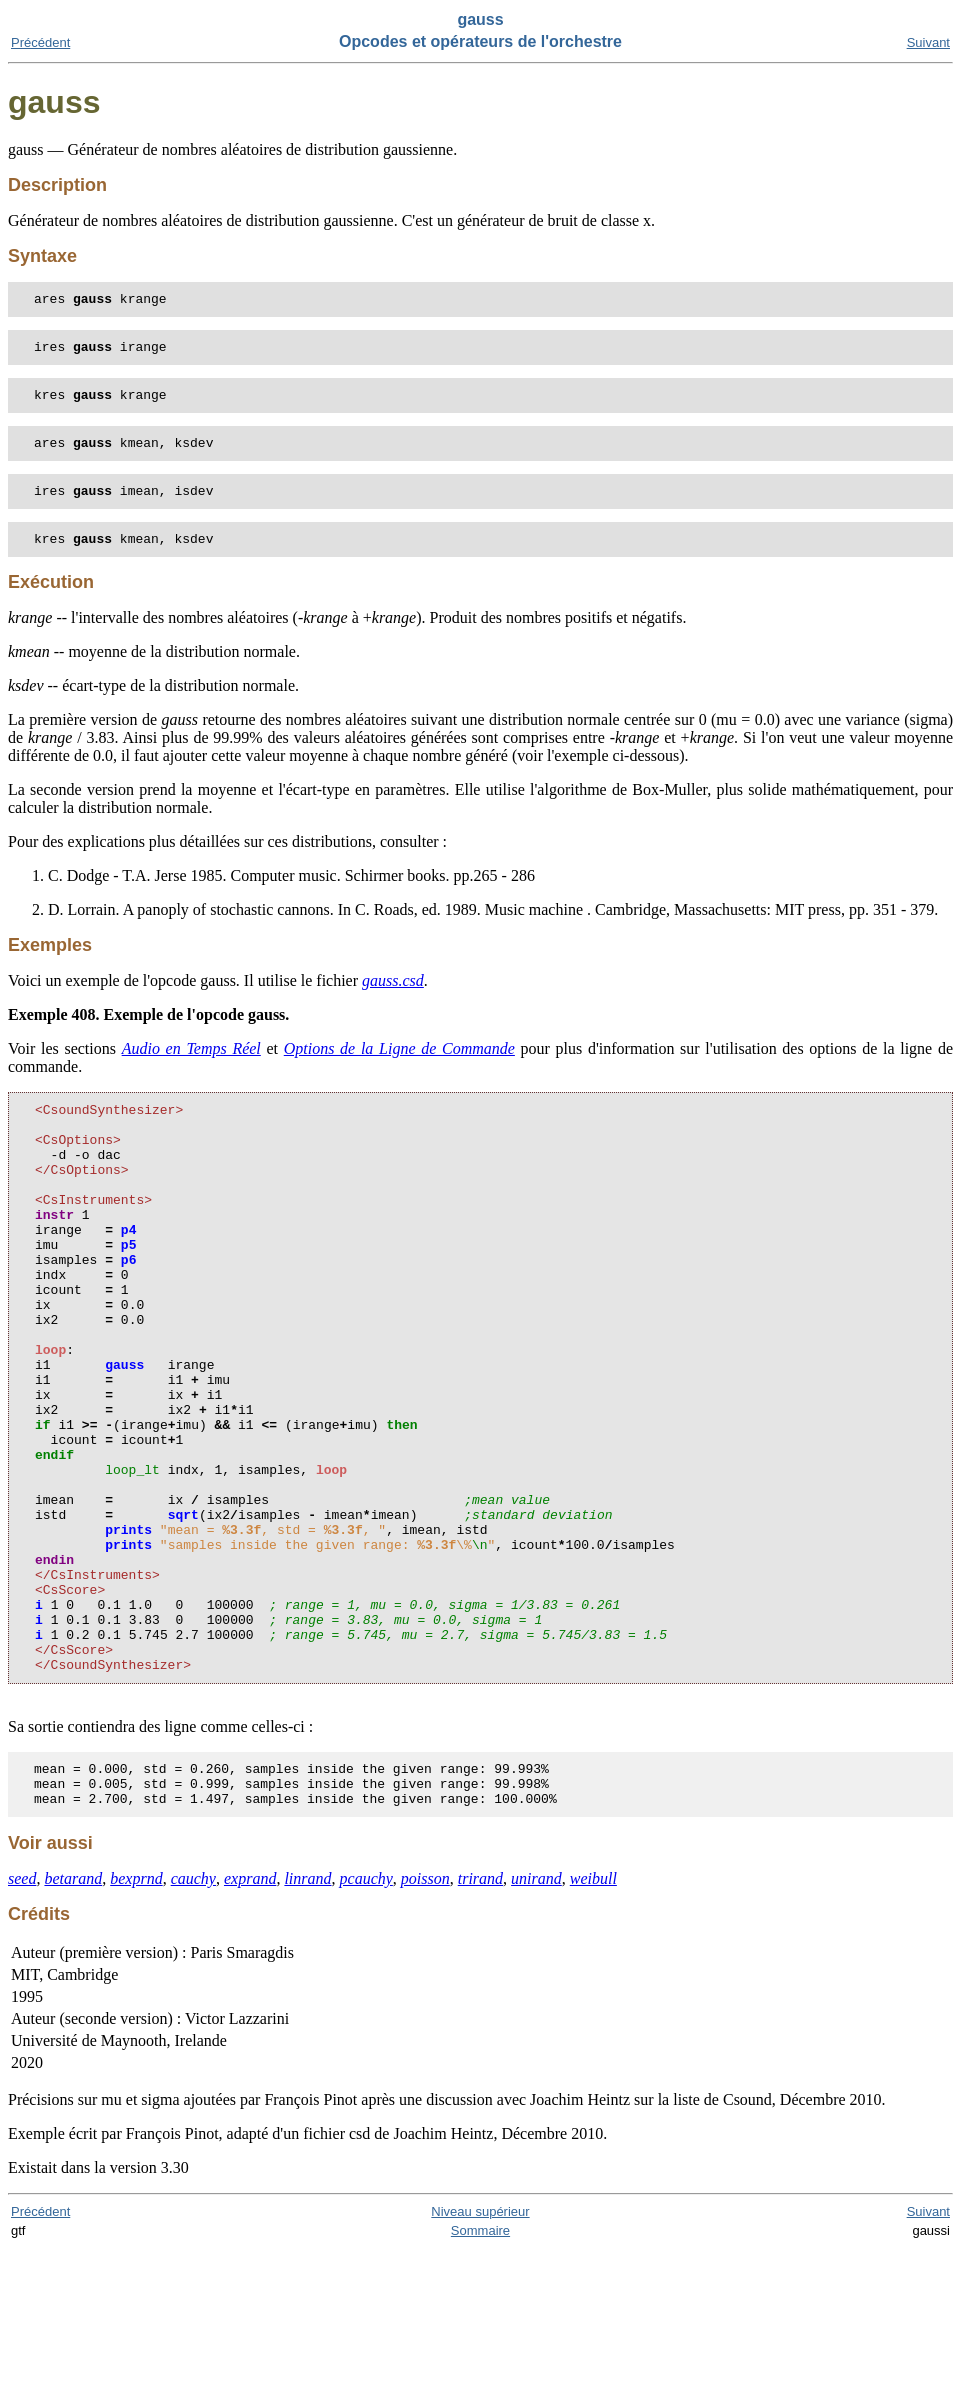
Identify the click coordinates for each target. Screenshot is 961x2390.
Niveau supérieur (480, 2352)
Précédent (40, 42)
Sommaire (480, 2371)
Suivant (928, 42)
